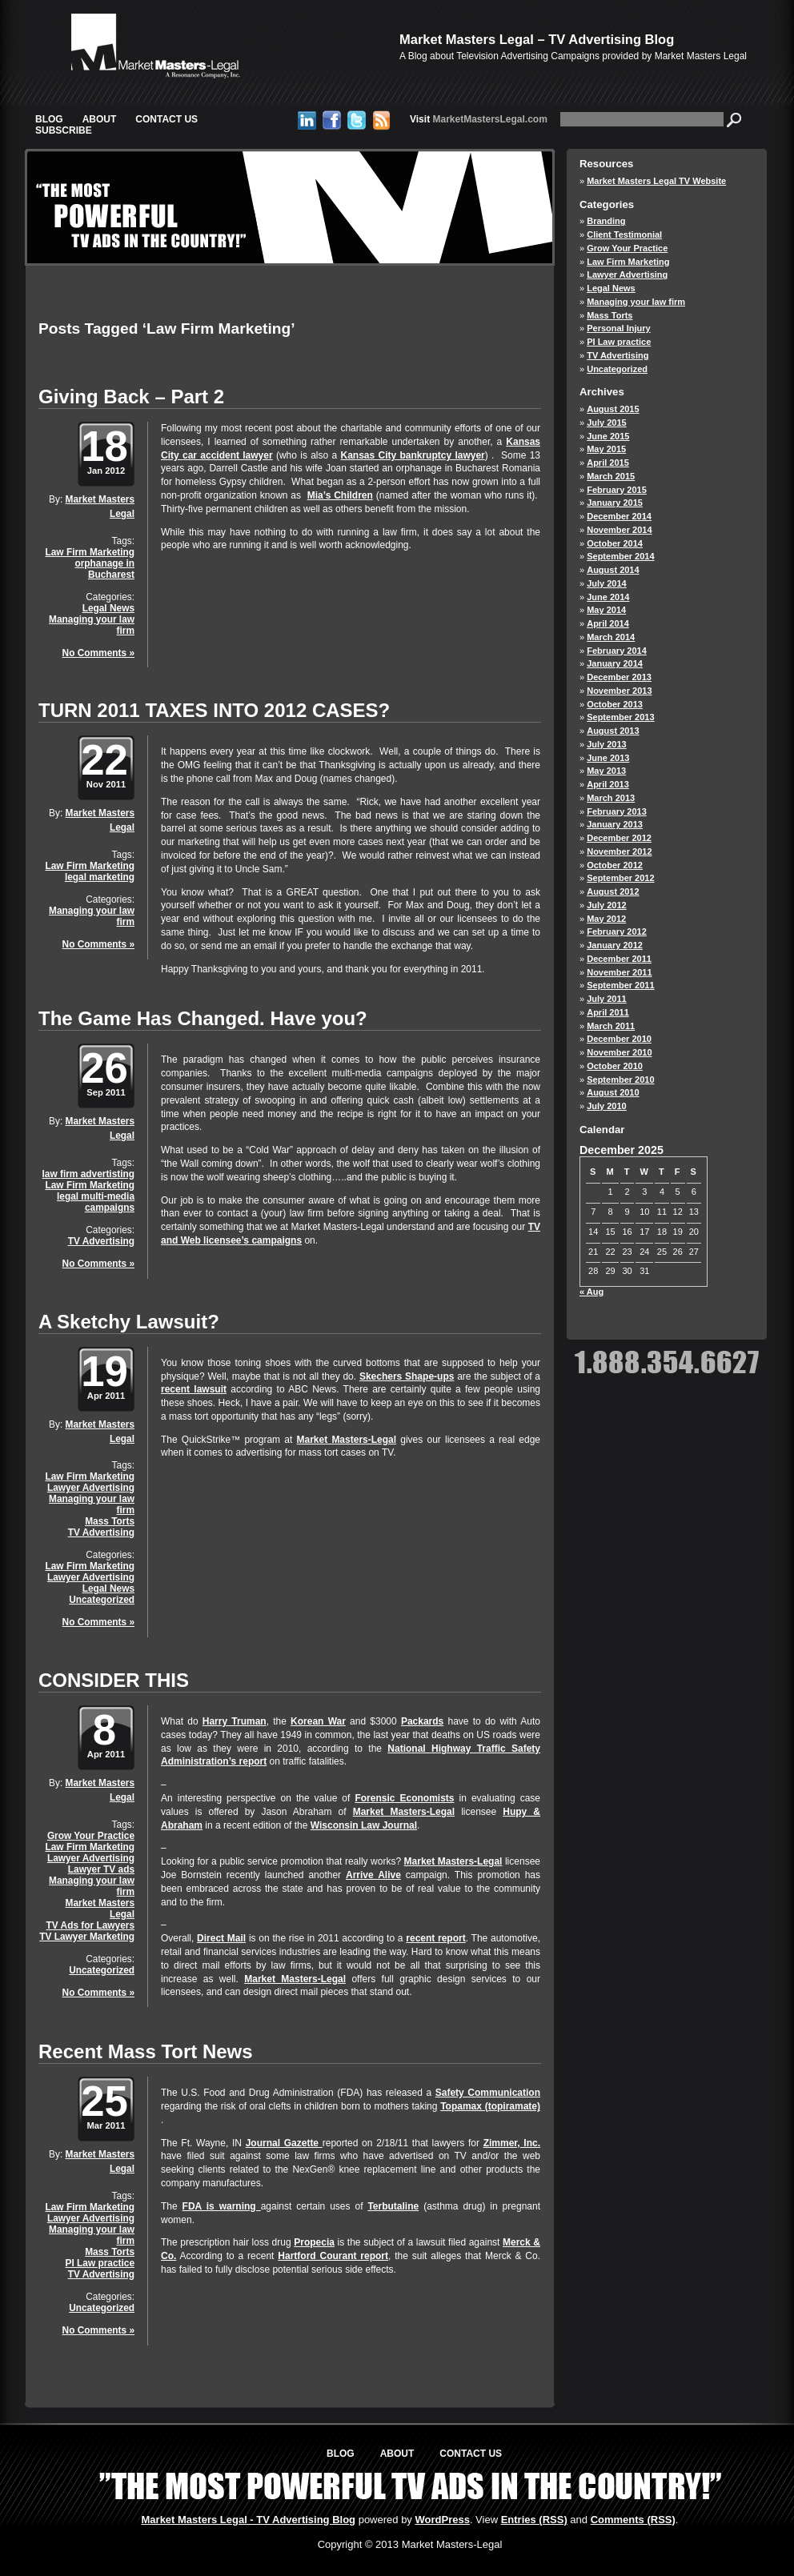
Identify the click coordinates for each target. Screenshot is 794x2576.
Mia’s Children (340, 495)
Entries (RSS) (534, 2520)
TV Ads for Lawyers (90, 1925)
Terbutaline (393, 2206)
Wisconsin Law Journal (364, 1825)
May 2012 (606, 918)
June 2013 (608, 758)
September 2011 (620, 985)
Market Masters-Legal (347, 1439)
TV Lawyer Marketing (86, 1936)
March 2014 (611, 637)
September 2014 (620, 556)
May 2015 (606, 449)
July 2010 (607, 1106)
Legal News (108, 608)
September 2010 (620, 1079)
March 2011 (611, 1026)
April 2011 (608, 1012)
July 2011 (607, 999)
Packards (422, 1721)
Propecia (314, 2242)
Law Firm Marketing (89, 552)
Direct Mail (221, 1938)
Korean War (318, 1721)
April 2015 (608, 462)
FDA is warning (221, 2206)
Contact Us (166, 119)
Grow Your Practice (90, 1835)
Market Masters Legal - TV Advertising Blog (249, 2520)
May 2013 (606, 770)
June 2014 (608, 597)
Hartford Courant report (333, 2256)
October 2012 (615, 865)
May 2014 (606, 610)
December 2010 (619, 1039)
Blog (49, 119)
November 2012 (619, 851)
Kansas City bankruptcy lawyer (412, 455)
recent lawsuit (194, 1389)
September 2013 (620, 717)
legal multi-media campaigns (95, 1202)
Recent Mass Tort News (145, 2051)
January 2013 (615, 824)
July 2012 (607, 905)
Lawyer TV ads (101, 1869)
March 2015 (611, 476)
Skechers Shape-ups (407, 1376)
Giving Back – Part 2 (131, 396)
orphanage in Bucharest (104, 569)
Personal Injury (618, 328)
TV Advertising (101, 1241)
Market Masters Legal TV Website (656, 181)
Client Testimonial (624, 234)
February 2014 (617, 650)
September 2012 (620, 878)
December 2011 (619, 958)
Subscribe (63, 130)
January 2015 (615, 502)
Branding (606, 221)
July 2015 (607, 422)
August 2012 (613, 891)
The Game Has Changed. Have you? (202, 1018)
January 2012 (615, 945)
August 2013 (613, 730)
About (99, 119)
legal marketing (99, 877)
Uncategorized (101, 1599)
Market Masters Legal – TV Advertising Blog (536, 39)
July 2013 (607, 744)
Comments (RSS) (633, 2520)
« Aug (591, 1291)
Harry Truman (235, 1721)
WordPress (442, 2520)
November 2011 (619, 972)
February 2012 (617, 931)
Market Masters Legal (100, 1908)
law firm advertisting (88, 1174)
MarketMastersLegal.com (478, 119)
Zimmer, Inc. (511, 2143)
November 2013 (619, 690)
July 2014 (607, 583)
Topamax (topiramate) (490, 2106)
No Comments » (98, 653)
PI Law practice (100, 2263)
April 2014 (608, 623)
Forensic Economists (404, 1798)
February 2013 (617, 811)
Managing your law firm (91, 625)
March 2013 (611, 798)
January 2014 (615, 663)
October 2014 (615, 543)
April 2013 (608, 784)
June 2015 (608, 436)
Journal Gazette (284, 2143)
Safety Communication (487, 2092)
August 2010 (613, 1092)
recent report (435, 1938)
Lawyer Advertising (90, 1487)
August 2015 (613, 409)
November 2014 (619, 530)
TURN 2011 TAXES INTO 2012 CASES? (214, 710)
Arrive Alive (373, 1875)
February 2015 (617, 490)
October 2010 (615, 1066)
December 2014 (619, 516)
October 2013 (615, 704)
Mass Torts (109, 1521)
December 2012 (619, 838)
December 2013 (619, 677)
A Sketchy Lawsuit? (128, 1321)
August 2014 (613, 570)
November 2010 (619, 1052)
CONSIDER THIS (113, 1680)
